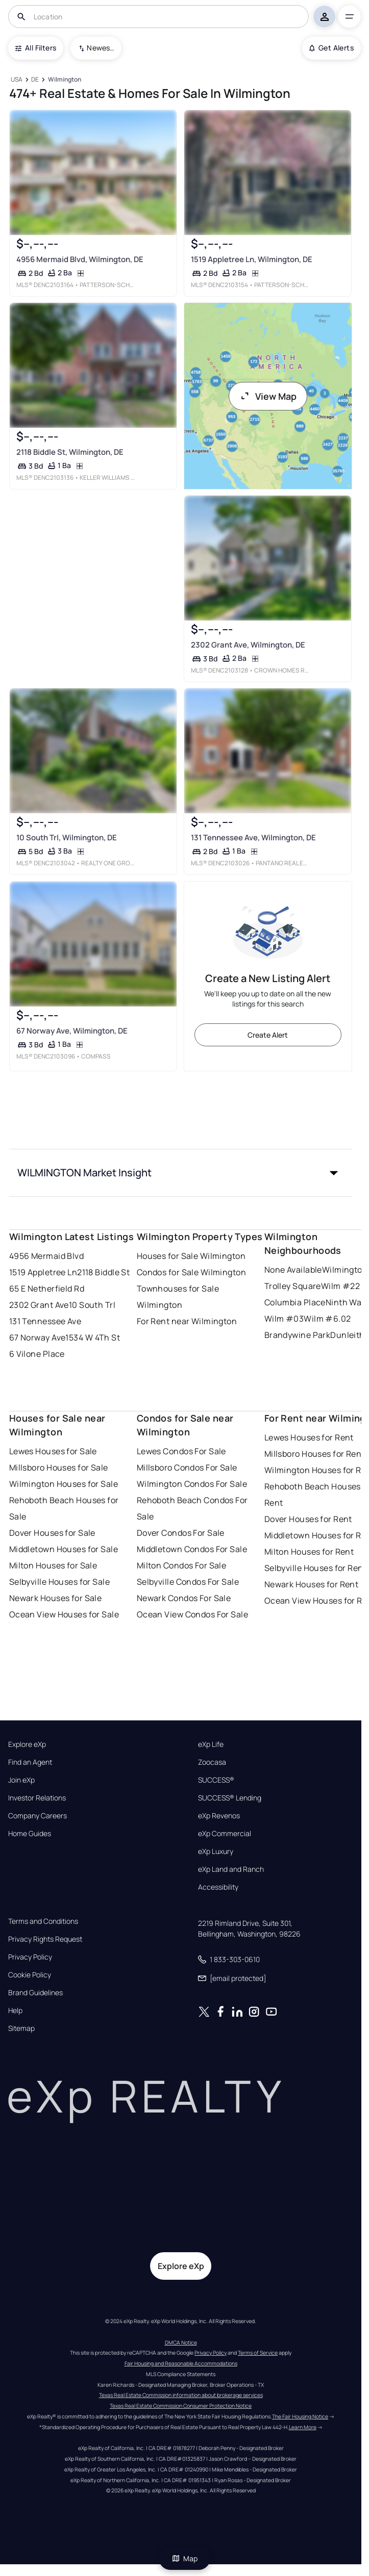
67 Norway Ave (37, 1337)
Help (15, 2010)
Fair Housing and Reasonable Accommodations (181, 2363)
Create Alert (268, 1035)
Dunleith (347, 1335)
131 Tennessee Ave (45, 1321)
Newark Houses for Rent (311, 1584)
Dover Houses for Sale (52, 1532)
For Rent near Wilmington (187, 1321)
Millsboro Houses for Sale (58, 1467)
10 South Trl (92, 1304)
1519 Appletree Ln (43, 1272)
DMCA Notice (181, 2342)
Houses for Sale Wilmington (191, 1255)
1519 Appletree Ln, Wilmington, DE (251, 259)
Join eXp (21, 1780)
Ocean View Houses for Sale (64, 1614)
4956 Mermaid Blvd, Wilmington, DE (79, 259)
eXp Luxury (215, 1851)
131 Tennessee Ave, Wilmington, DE (252, 838)
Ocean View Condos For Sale (192, 1614)
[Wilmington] (64, 80)
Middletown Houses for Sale (63, 1549)
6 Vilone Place (37, 1353)
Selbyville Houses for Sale (59, 1581)
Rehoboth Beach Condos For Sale (192, 1508)
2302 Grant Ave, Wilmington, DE (247, 645)
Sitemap (21, 2028)
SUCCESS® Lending (229, 1797)
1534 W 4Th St (92, 1337)
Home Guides (29, 1833)
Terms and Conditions (43, 1921)
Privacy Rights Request (45, 1939)
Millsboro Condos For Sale (187, 1467)
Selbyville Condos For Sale (188, 1581)
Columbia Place (295, 1302)
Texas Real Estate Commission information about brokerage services (181, 2395)
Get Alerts (331, 48)
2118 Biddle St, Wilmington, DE (69, 452)
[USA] (16, 80)
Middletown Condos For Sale (192, 1549)
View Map (268, 396)
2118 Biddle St (103, 1272)
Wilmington (344, 1269)
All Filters (35, 48)
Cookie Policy (29, 1974)
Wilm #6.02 (327, 1318)
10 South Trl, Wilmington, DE (66, 838)
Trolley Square (292, 1286)
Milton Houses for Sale (53, 1565)
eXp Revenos (219, 1815)
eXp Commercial (224, 1833)
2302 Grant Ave (39, 1304)
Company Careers (37, 1815)
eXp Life (211, 1744)
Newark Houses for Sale (55, 1598)
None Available (293, 1269)
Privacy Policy (30, 1957)
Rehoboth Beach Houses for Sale (64, 1508)
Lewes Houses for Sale (53, 1451)
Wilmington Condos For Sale (192, 1483)
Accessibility (218, 1887)
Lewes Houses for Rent (309, 1437)
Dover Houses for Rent (308, 1519)
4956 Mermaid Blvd (46, 1255)
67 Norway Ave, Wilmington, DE (71, 1030)
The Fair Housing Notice (300, 2416)
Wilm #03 (284, 1318)
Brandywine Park (297, 1335)
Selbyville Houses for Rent (315, 1568)
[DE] (35, 80)
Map (184, 2558)
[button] (181, 1172)
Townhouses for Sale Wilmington (178, 1296)
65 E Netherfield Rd (46, 1288)
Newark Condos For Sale (184, 1598)
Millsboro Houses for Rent (314, 1453)
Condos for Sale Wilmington (191, 1272)
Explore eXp (27, 1744)
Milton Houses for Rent (309, 1551)
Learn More (302, 2427)
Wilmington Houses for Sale (63, 1483)
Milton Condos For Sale (182, 1565)
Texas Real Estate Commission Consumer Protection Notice (181, 2405)
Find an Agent (30, 1762)
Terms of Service (258, 2352)
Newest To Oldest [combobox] (100, 48)
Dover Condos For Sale (181, 1532)
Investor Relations (37, 1797)
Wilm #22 (340, 1286)
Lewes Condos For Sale (181, 1451)
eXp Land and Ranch (231, 1869)
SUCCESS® (216, 1780)
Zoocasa (212, 1762)
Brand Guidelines (35, 1992)
